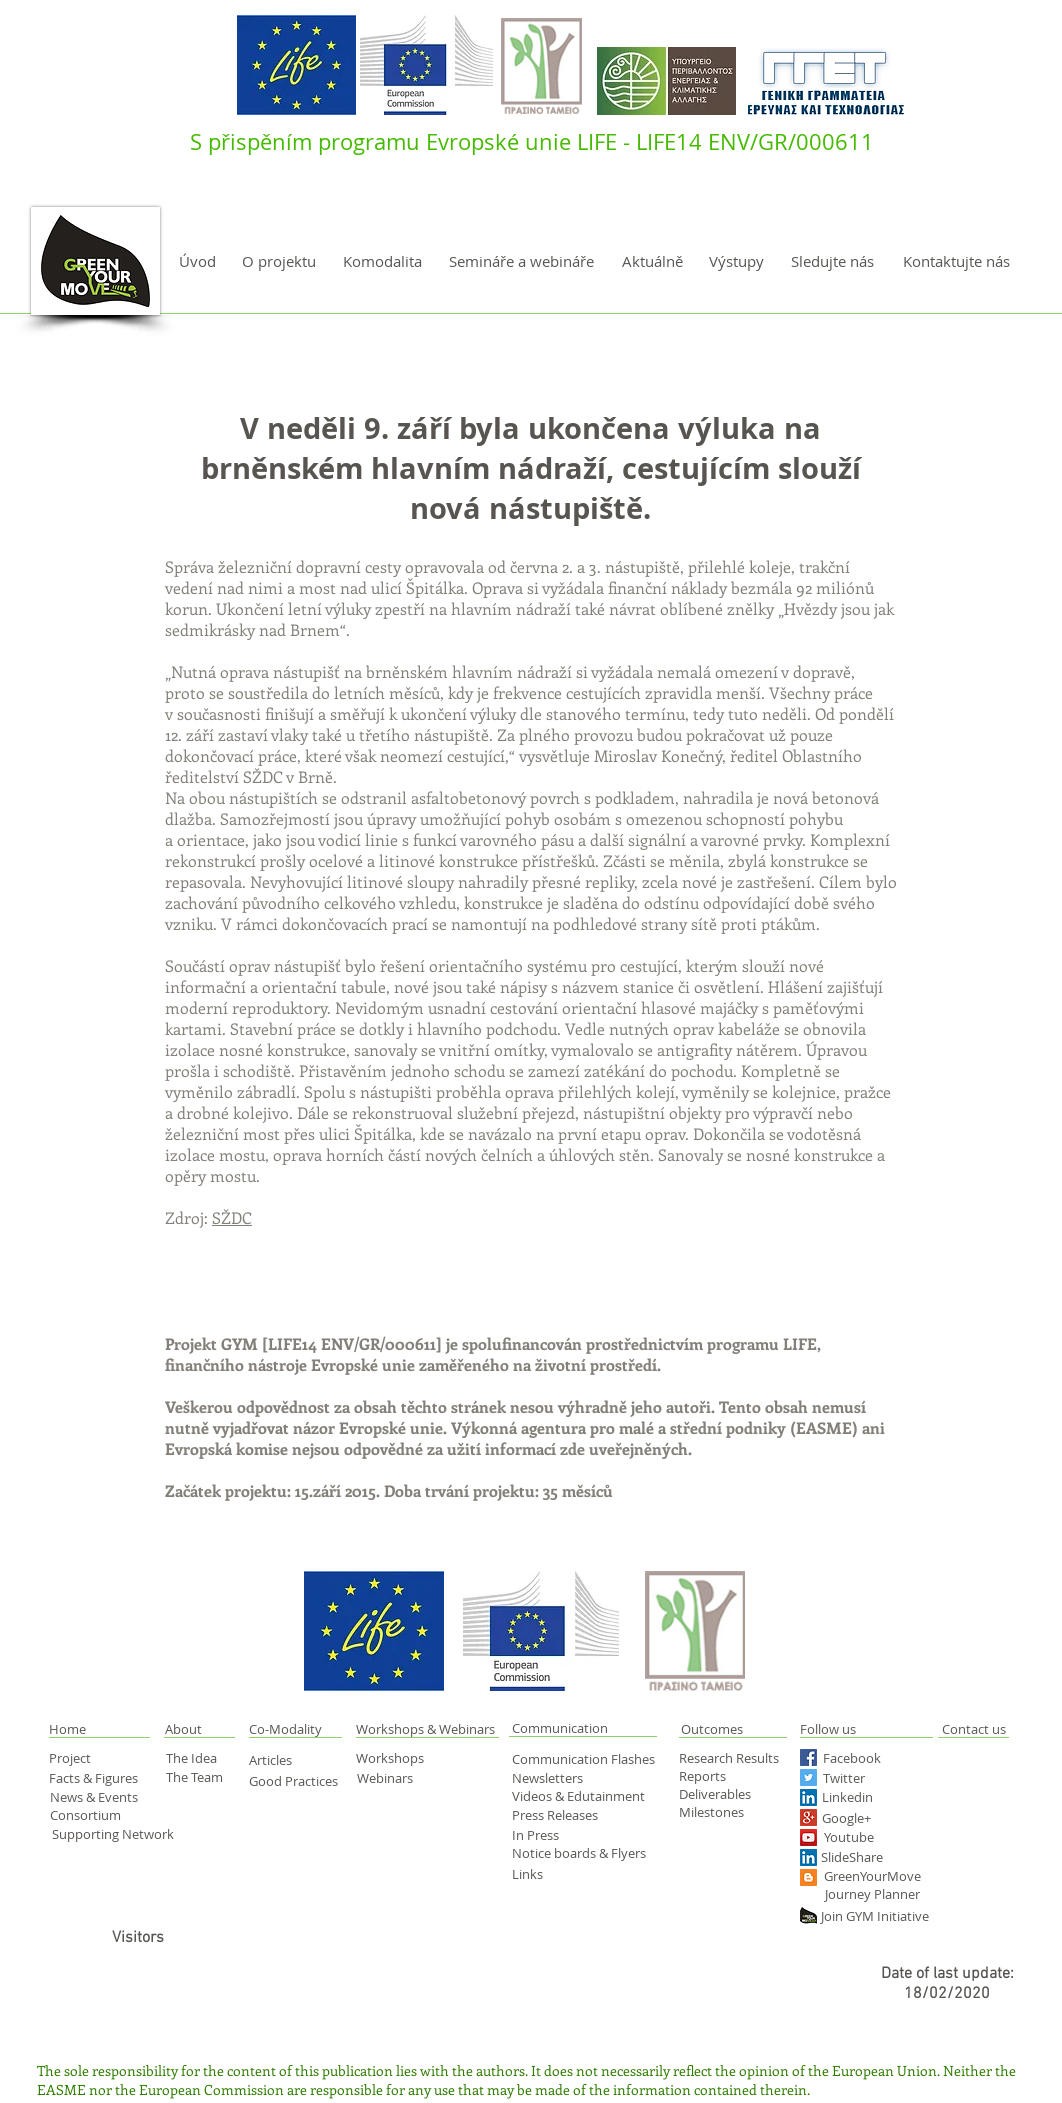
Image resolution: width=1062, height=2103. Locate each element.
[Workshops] (404, 1758)
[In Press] (558, 1835)
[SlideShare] (855, 1857)
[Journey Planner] (879, 1894)
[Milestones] (717, 1812)
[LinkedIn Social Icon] (808, 1797)
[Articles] (281, 1760)
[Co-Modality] (287, 1729)
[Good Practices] (296, 1781)
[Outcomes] (751, 1729)
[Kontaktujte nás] (956, 261)
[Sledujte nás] (832, 261)
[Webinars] (391, 1778)
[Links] (543, 1874)
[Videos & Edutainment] (580, 1796)
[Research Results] (735, 1758)
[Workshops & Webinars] (428, 1729)
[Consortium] (97, 1815)
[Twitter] (865, 1778)
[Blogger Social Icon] (808, 1877)
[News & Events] (96, 1797)
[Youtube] (868, 1837)
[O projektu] (279, 261)
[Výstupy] (736, 261)
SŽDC (232, 1217)
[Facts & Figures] (97, 1778)
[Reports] (717, 1776)
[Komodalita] (382, 261)
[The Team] (201, 1777)
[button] (89, 1729)
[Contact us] (973, 1729)
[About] (200, 1729)
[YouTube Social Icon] (808, 1837)
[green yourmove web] (808, 1915)
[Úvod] (197, 261)
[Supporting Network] (114, 1834)
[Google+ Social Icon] (808, 1817)
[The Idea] (200, 1758)
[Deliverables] (717, 1794)
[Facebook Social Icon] (808, 1757)
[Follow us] (852, 1729)
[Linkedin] (877, 1797)
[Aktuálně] (652, 261)
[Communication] (583, 1728)
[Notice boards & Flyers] (582, 1853)
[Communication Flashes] (588, 1759)
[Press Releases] (562, 1815)
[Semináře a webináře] (521, 261)
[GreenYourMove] (873, 1876)
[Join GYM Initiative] (881, 1916)
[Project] (83, 1758)
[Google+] (881, 1818)
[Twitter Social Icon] (808, 1777)
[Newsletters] (554, 1778)
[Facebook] (859, 1758)
